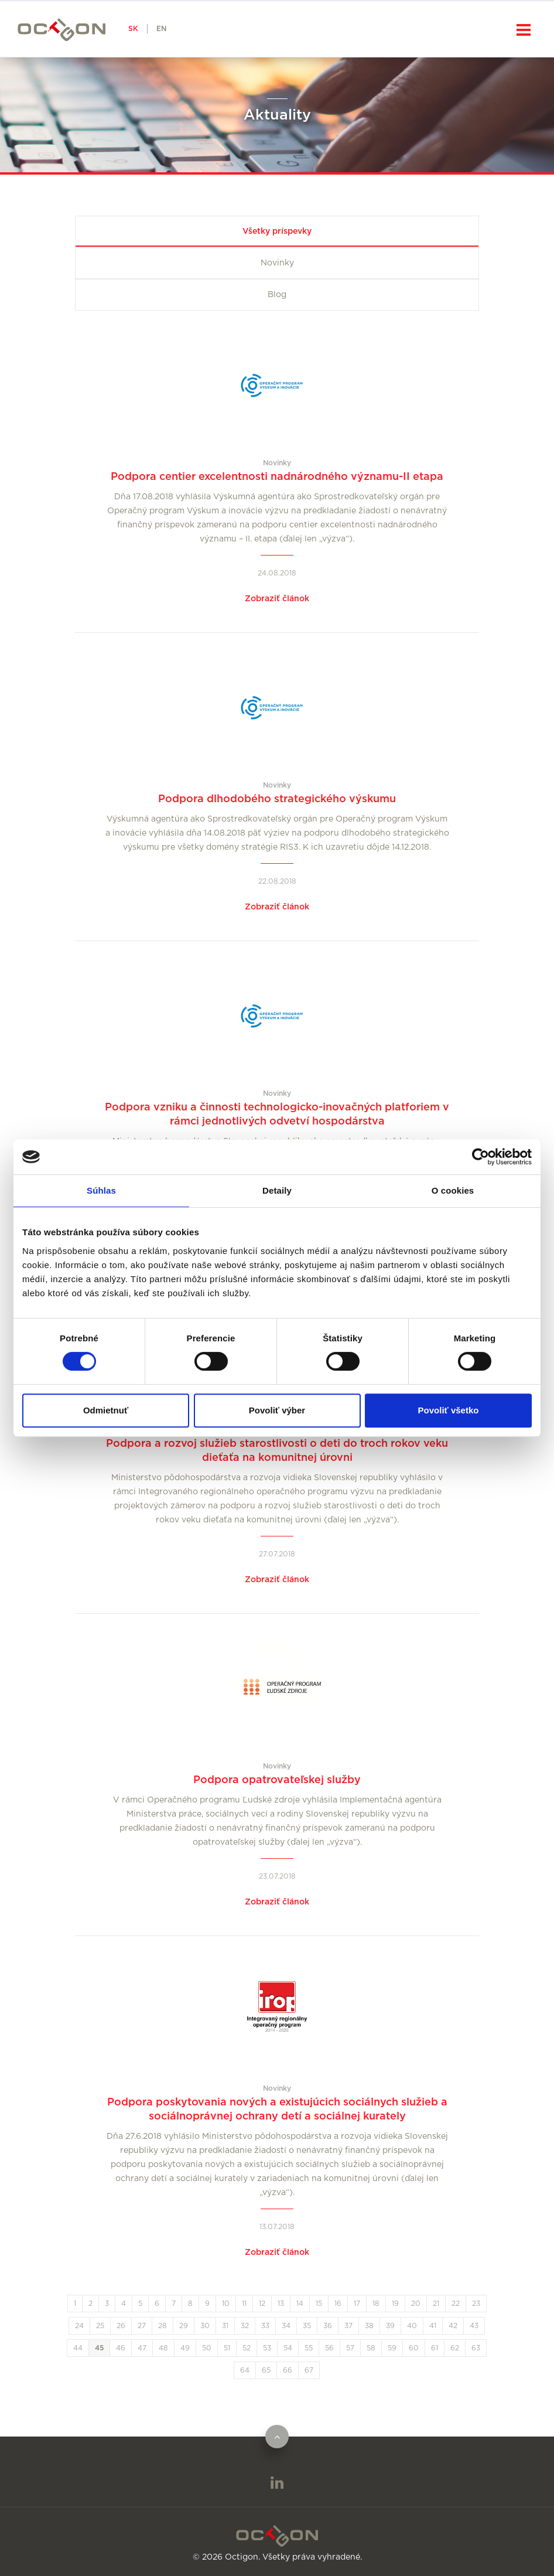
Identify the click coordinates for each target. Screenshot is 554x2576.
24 (79, 2325)
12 (262, 2303)
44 (78, 2348)
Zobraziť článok (277, 599)
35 (307, 2325)
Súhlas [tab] (101, 1190)
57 (350, 2348)
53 (267, 2348)
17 (357, 2303)
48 (163, 2348)
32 (245, 2325)
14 (299, 2303)
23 (476, 2303)
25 (100, 2325)
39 (390, 2325)
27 (142, 2325)
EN (161, 28)
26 (121, 2325)
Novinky (277, 263)
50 (206, 2348)
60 (414, 2348)
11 (244, 2303)
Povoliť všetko (448, 1410)
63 (475, 2348)
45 (99, 2348)
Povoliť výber (277, 1410)
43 (474, 2325)
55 (309, 2348)
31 (225, 2325)
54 (287, 2348)
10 (226, 2303)
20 (415, 2303)
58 (371, 2348)
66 (287, 2370)
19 (395, 2303)
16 (337, 2303)
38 (369, 2325)
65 (266, 2370)
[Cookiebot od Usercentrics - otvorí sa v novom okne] (480, 1157)
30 (205, 2325)
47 (142, 2348)
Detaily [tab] (277, 1190)
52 (246, 2348)
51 (227, 2348)
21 (436, 2303)
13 (281, 2303)
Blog (277, 295)
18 (375, 2303)
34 (286, 2325)
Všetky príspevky (277, 231)
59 (392, 2348)
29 (183, 2325)
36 (327, 2325)
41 (432, 2325)
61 (434, 2348)
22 (456, 2303)
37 (348, 2325)
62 (454, 2348)
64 (244, 2370)
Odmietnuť (105, 1410)
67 (309, 2370)
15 (319, 2303)
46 (120, 2348)
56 (329, 2348)
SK (133, 28)
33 (265, 2325)
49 (185, 2348)
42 (453, 2325)
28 (162, 2325)
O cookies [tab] (453, 1190)
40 (412, 2325)
